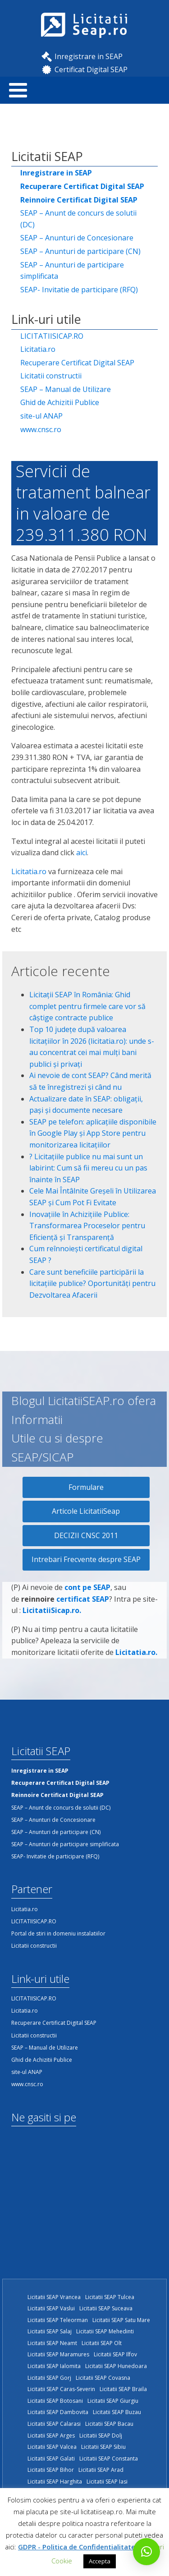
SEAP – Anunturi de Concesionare (76, 238)
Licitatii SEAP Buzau (117, 2412)
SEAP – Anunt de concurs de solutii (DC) (78, 219)
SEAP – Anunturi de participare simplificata (72, 270)
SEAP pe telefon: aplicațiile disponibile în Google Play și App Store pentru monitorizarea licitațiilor (92, 1133)
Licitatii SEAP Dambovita (57, 2412)
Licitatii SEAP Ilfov (115, 2354)
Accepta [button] (99, 2561)
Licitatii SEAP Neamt (52, 2343)
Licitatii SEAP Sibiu (103, 2447)
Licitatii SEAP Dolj (100, 2435)
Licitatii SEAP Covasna (103, 2378)
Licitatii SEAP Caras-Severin (61, 2389)
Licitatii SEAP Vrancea (54, 2297)
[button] (146, 2551)
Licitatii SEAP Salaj (49, 2331)
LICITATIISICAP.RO (51, 336)
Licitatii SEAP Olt (102, 2343)
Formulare (86, 1487)
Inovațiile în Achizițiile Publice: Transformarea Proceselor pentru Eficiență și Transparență (87, 1225)
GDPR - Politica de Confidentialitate (76, 2546)
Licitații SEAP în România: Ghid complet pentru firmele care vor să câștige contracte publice (87, 1006)
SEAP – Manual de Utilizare (65, 389)
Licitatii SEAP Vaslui (51, 2308)
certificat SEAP (82, 1606)
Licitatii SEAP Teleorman (57, 2320)
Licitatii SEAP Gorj (49, 2378)
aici (81, 852)
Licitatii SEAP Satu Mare (121, 2320)
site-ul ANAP (41, 416)
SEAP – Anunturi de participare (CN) (80, 251)
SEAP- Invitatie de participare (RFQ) (79, 290)
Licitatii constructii (51, 376)
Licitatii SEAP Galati (51, 2458)
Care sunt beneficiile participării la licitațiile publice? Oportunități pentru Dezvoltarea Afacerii (92, 1283)
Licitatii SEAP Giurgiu (112, 2401)
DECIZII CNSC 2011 (86, 1535)
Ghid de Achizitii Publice (59, 402)
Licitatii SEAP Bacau (109, 2424)
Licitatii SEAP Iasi (107, 2481)
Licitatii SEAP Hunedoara (116, 2366)
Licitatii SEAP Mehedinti (105, 2331)
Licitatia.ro (37, 349)
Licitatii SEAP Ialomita (54, 2366)
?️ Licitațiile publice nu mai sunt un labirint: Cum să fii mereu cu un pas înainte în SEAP (88, 1168)
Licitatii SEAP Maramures (58, 2354)
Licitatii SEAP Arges (51, 2435)
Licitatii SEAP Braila (123, 2389)
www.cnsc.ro (40, 429)
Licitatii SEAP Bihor (50, 2470)
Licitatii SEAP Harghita (54, 2481)
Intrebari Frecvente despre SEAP (86, 1559)
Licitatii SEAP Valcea (52, 2447)
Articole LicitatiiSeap (86, 1511)
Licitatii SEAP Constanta (108, 2458)
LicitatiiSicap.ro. (52, 1617)
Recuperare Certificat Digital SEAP (77, 363)
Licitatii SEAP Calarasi (54, 2424)
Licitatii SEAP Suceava (105, 2308)
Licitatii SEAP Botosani (55, 2401)
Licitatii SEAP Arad (100, 2470)
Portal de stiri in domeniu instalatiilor (58, 1933)
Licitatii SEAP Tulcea (109, 2297)
